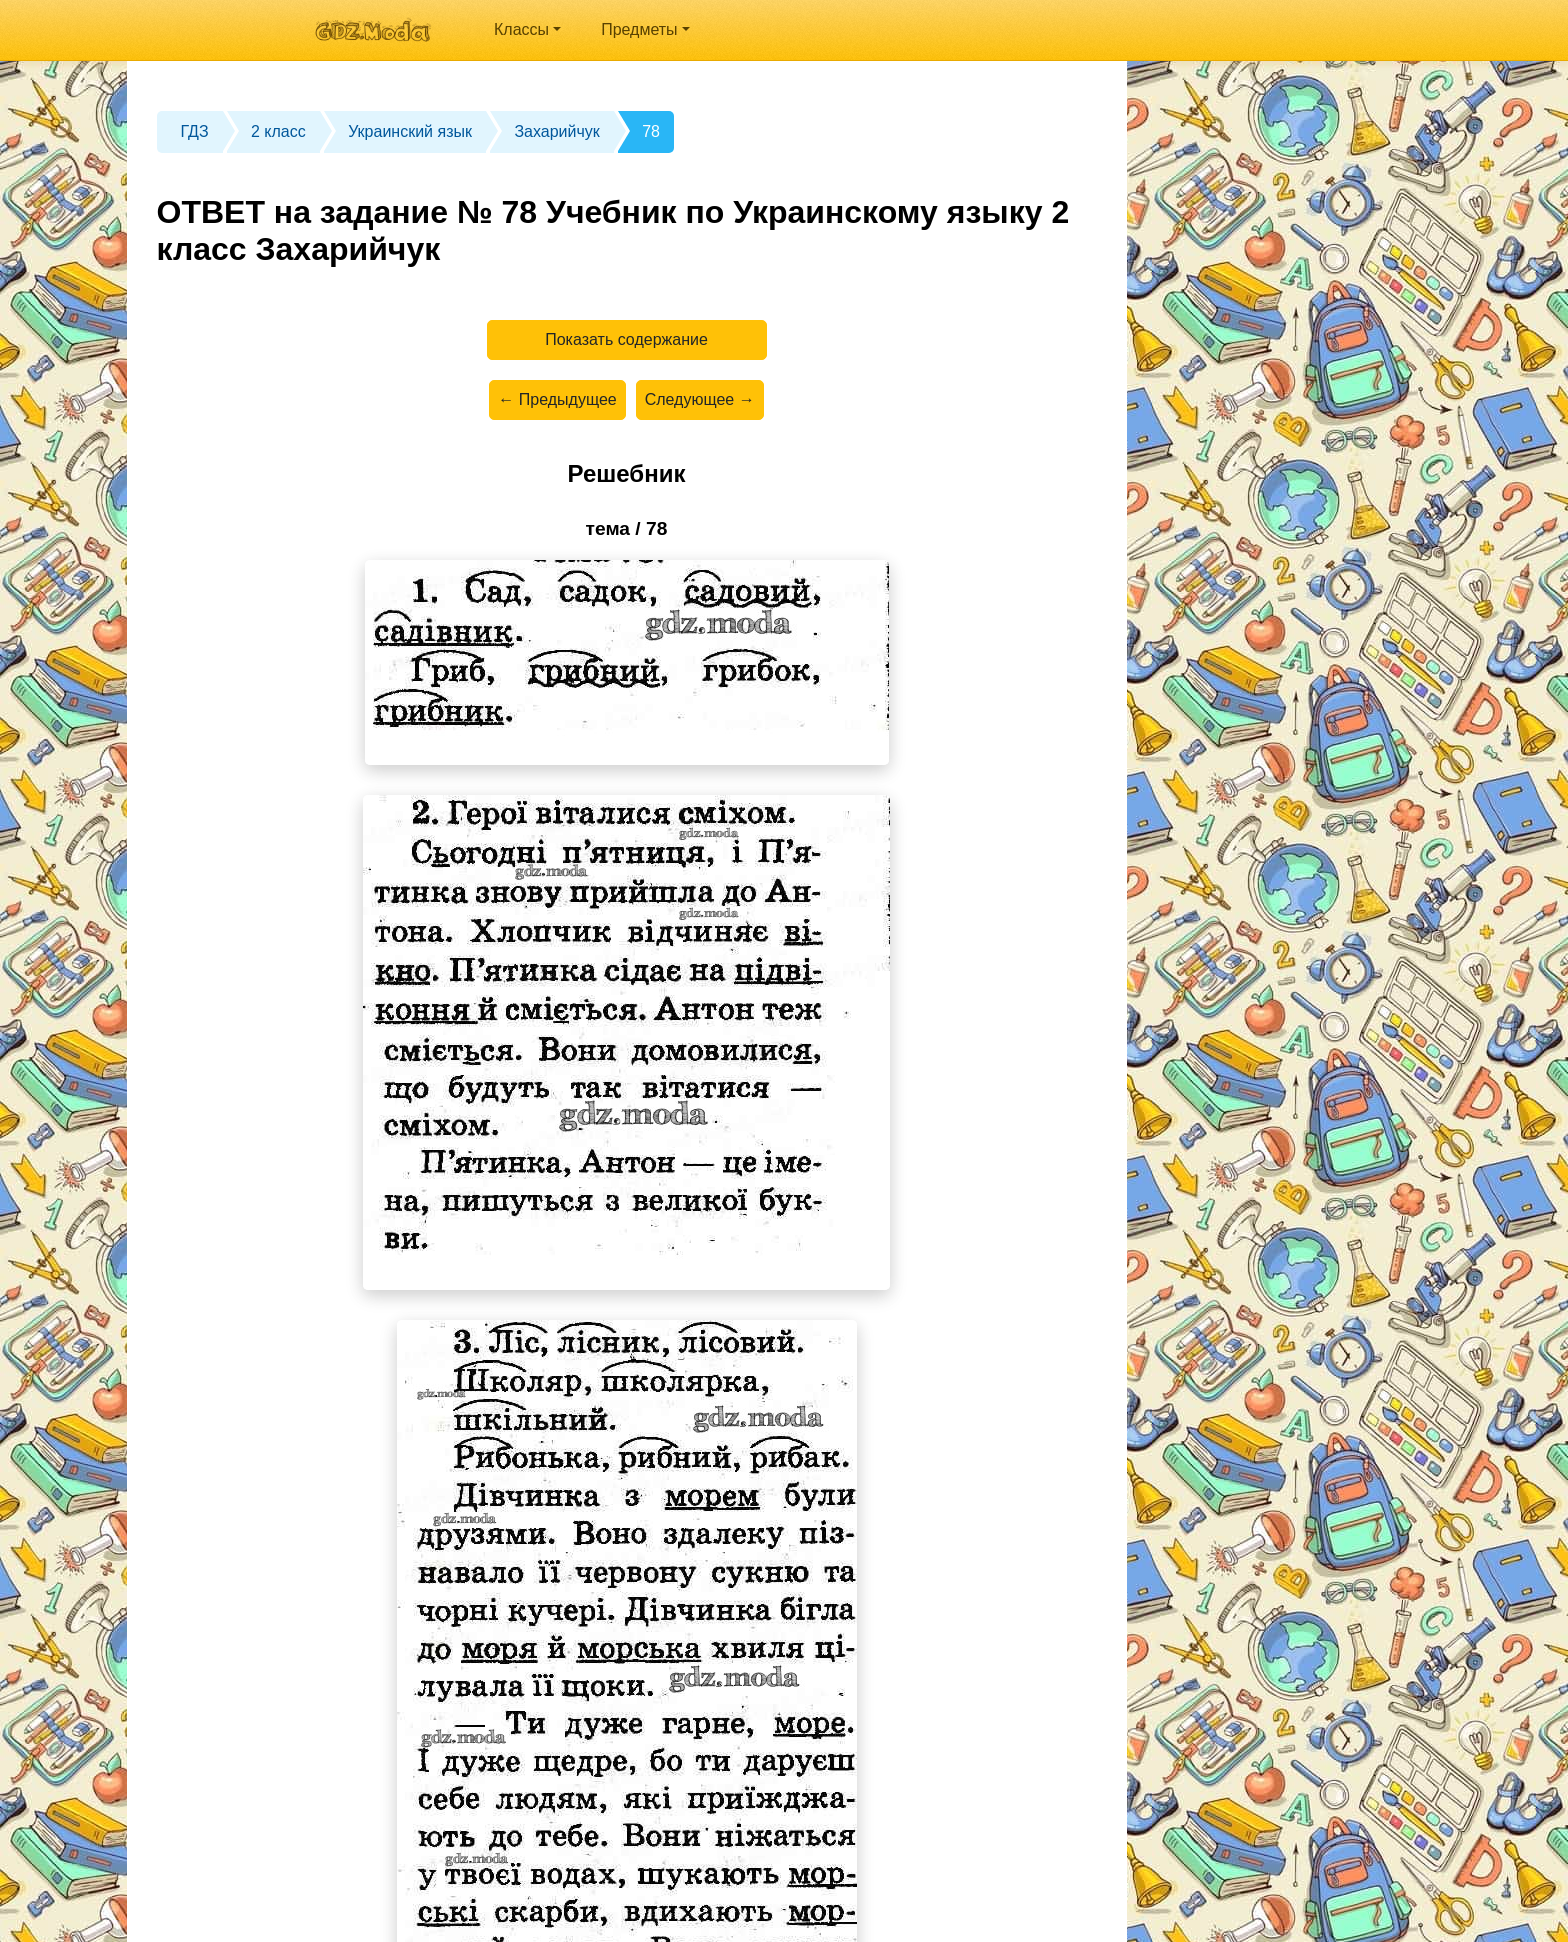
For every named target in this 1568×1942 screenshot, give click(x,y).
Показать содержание (626, 339)
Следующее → (700, 399)
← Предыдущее (557, 399)
